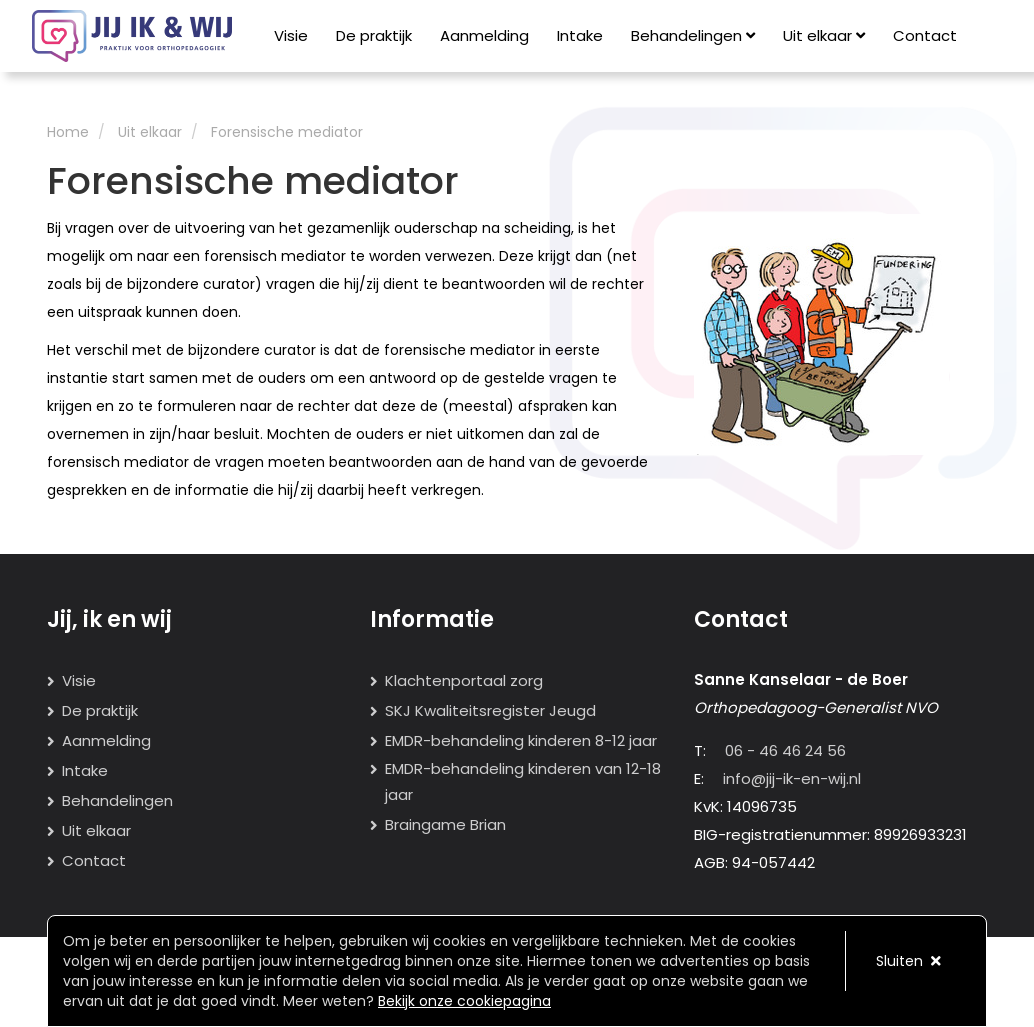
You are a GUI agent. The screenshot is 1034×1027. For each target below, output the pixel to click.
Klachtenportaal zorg (464, 680)
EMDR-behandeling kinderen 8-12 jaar (521, 740)
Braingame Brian (445, 824)
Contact (925, 35)
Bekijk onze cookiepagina (464, 1001)
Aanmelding (484, 35)
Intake (580, 35)
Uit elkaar (824, 35)
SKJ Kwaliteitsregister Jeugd (490, 710)
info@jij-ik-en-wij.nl (792, 778)
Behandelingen (693, 35)
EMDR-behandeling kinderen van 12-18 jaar (523, 781)
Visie (291, 35)
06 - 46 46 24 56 (785, 750)
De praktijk (374, 35)
